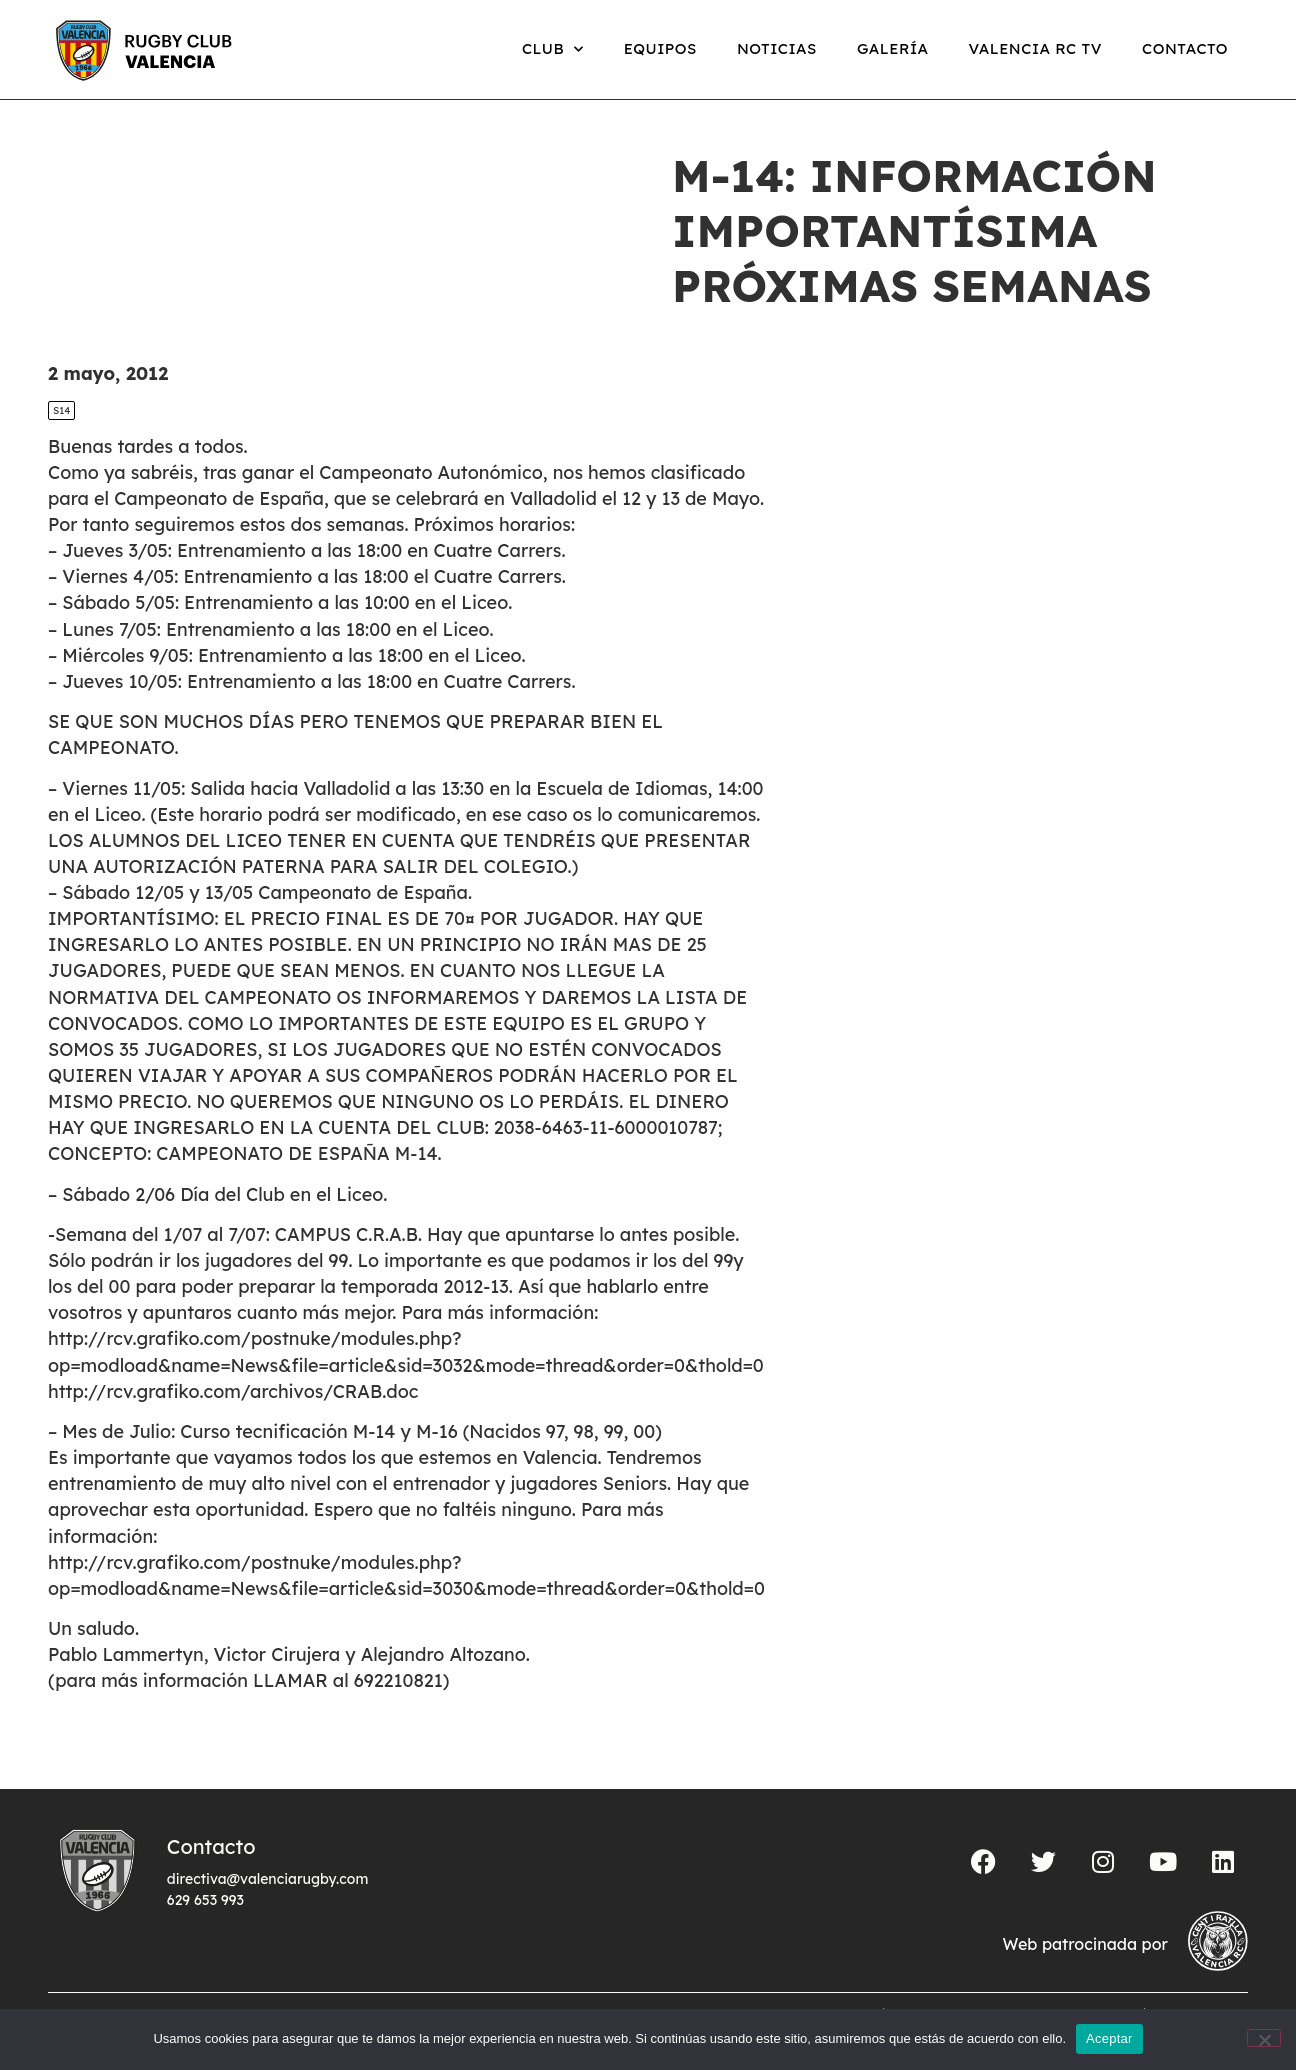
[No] (1264, 2038)
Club (553, 49)
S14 (61, 410)
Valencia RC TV (1035, 48)
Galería (893, 48)
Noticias (777, 48)
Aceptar (1109, 2038)
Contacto (1185, 48)
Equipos (660, 48)
